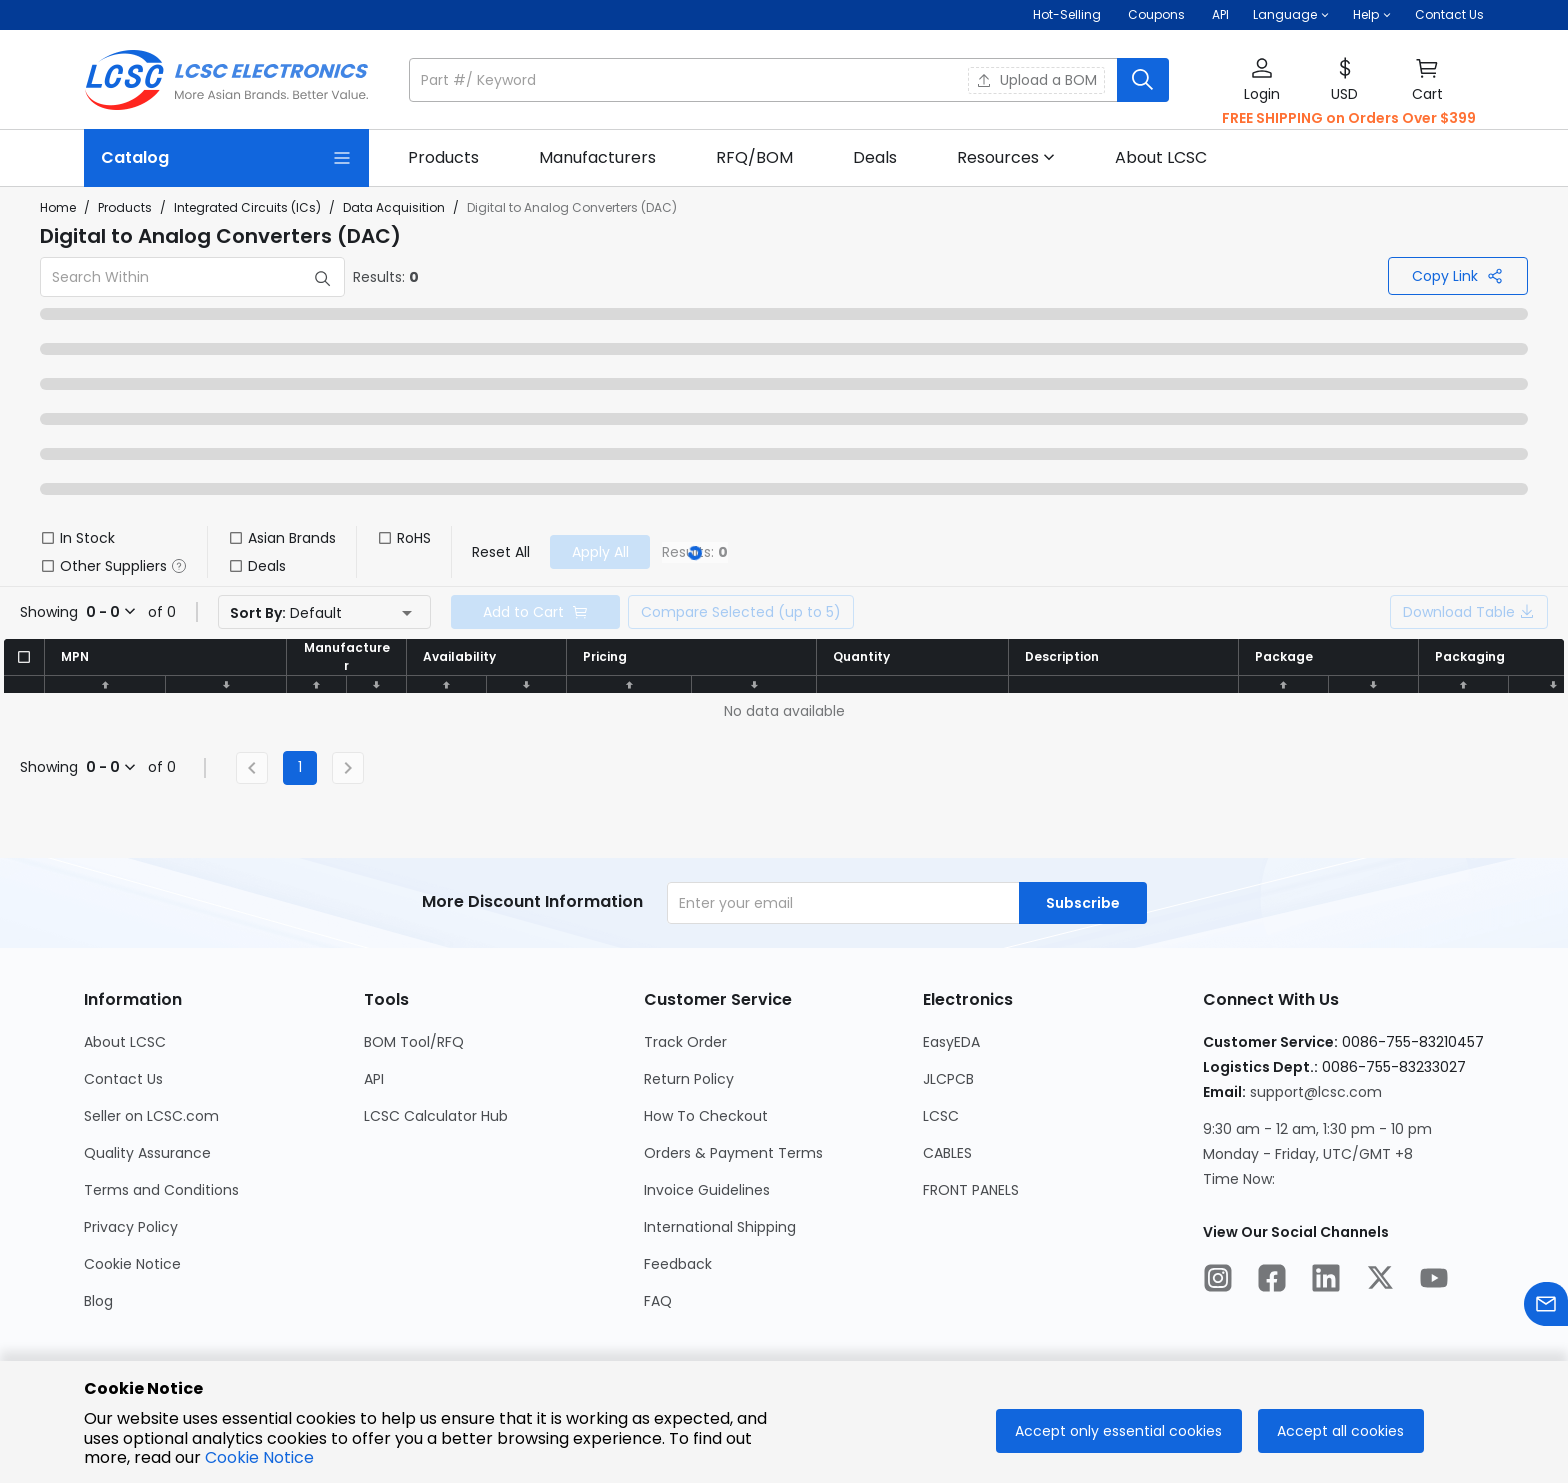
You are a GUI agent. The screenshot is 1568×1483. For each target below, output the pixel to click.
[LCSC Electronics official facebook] (1272, 1281)
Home (58, 207)
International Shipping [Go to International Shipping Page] (720, 1227)
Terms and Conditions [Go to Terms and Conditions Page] (161, 1190)
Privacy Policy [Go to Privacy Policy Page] (131, 1227)
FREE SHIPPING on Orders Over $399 (1349, 118)
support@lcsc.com (1316, 1092)
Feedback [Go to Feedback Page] (678, 1264)
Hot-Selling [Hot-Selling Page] (1068, 14)
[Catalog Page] (226, 158)
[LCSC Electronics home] (226, 80)
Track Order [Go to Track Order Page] (685, 1042)
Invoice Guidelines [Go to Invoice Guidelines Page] (707, 1190)
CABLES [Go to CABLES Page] (947, 1153)
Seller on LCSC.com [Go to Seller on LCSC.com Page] (151, 1116)
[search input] (765, 80)
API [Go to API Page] (374, 1079)
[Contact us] (1546, 1307)
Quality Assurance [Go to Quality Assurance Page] (147, 1153)
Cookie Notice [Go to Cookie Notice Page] (132, 1264)
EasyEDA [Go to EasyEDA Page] (951, 1042)
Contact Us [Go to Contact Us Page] (123, 1079)
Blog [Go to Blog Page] (98, 1301)
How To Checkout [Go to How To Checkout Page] (706, 1116)
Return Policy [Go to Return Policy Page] (689, 1079)
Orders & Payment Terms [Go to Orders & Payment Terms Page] (733, 1153)
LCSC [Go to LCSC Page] (941, 1116)
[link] (443, 158)
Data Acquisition (394, 207)
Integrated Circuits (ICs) (247, 207)
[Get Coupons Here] (1156, 15)
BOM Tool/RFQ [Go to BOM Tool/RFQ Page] (414, 1042)
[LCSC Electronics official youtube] (1434, 1281)
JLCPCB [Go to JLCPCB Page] (948, 1079)
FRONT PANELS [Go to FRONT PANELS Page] (971, 1190)
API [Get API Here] (1220, 14)
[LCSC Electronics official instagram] (1218, 1281)
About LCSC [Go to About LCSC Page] (125, 1042)
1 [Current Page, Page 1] (300, 767)
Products (125, 207)
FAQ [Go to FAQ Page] (658, 1301)
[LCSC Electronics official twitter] (1380, 1281)
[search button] (1143, 80)
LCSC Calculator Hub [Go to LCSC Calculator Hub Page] (436, 1116)
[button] (1291, 15)
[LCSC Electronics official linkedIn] (1326, 1281)
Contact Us (1449, 14)
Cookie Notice (259, 1457)
